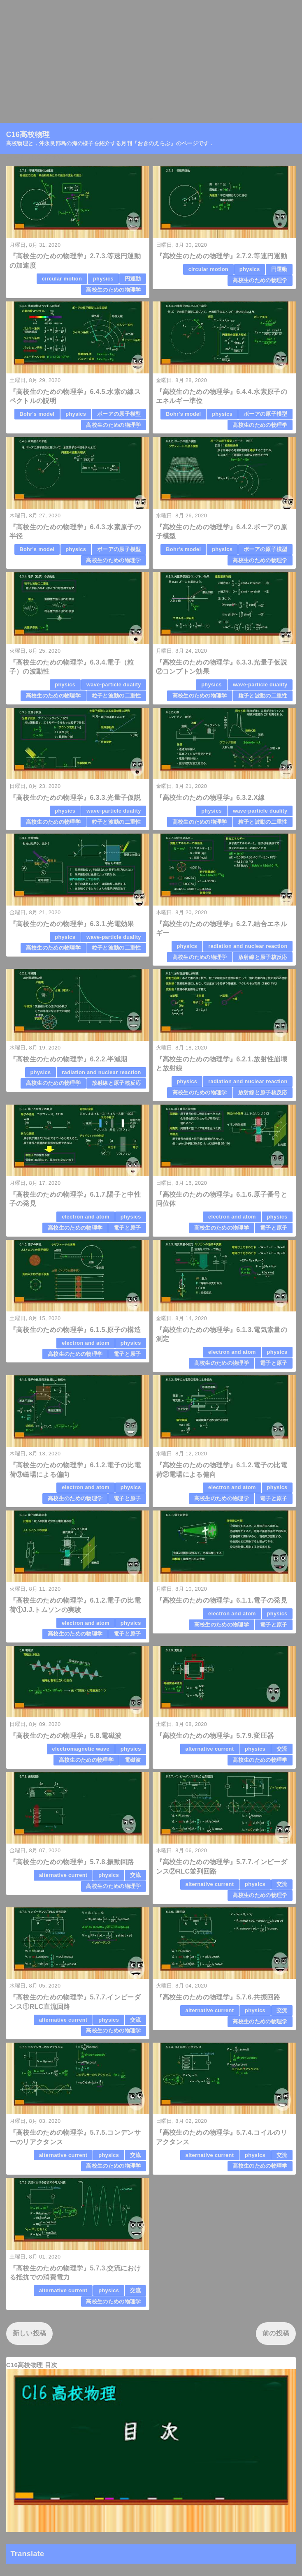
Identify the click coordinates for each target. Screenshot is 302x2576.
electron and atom (85, 1217)
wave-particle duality (113, 684)
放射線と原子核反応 (263, 957)
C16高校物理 (28, 134)
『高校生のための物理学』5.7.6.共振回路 (218, 1997)
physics (103, 279)
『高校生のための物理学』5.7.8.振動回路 (71, 1861)
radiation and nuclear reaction (247, 946)
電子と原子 (127, 1228)
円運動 (133, 279)
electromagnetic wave (80, 1749)
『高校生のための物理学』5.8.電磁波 (65, 1735)
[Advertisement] (151, 57)
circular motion (62, 279)
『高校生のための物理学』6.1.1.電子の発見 (221, 1600)
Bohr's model (36, 414)
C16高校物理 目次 (32, 2364)
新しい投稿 (29, 2333)
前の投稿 (276, 2333)
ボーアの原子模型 (119, 414)
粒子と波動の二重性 (116, 696)
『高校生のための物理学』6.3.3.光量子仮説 (75, 797)
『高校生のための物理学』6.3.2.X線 (210, 797)
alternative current (210, 1749)
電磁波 (133, 1760)
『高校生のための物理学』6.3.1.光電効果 (71, 923)
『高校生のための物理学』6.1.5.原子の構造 (75, 1329)
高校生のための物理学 (113, 290)
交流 (282, 1749)
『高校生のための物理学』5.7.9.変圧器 (215, 1735)
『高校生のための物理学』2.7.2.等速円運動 (221, 256)
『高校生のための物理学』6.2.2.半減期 (68, 1059)
